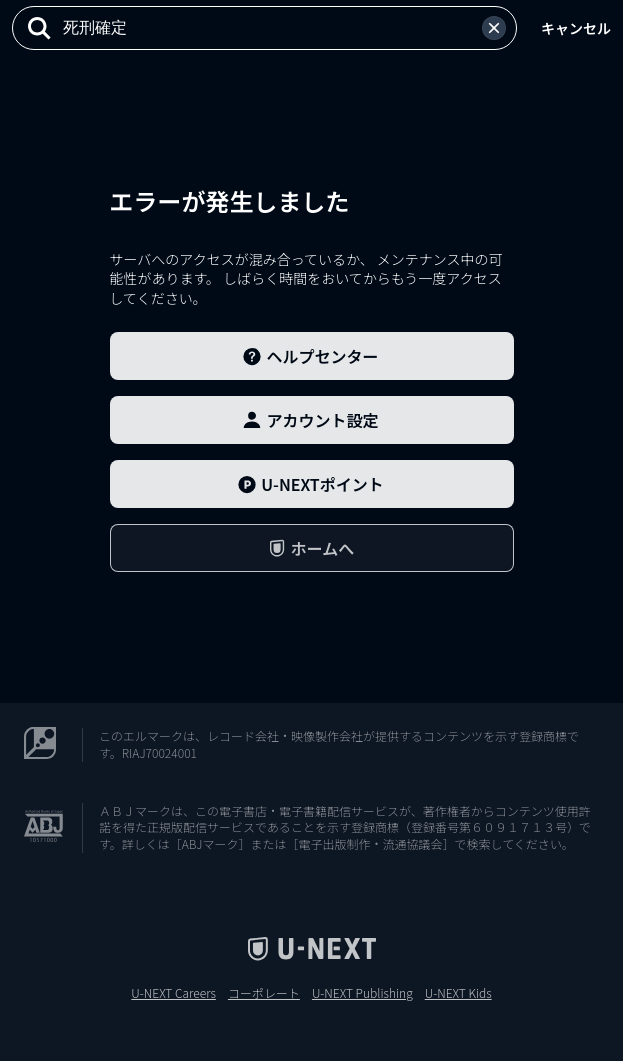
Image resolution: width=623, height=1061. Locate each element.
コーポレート (264, 993)
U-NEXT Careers (173, 993)
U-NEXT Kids (458, 993)
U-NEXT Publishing (362, 993)
